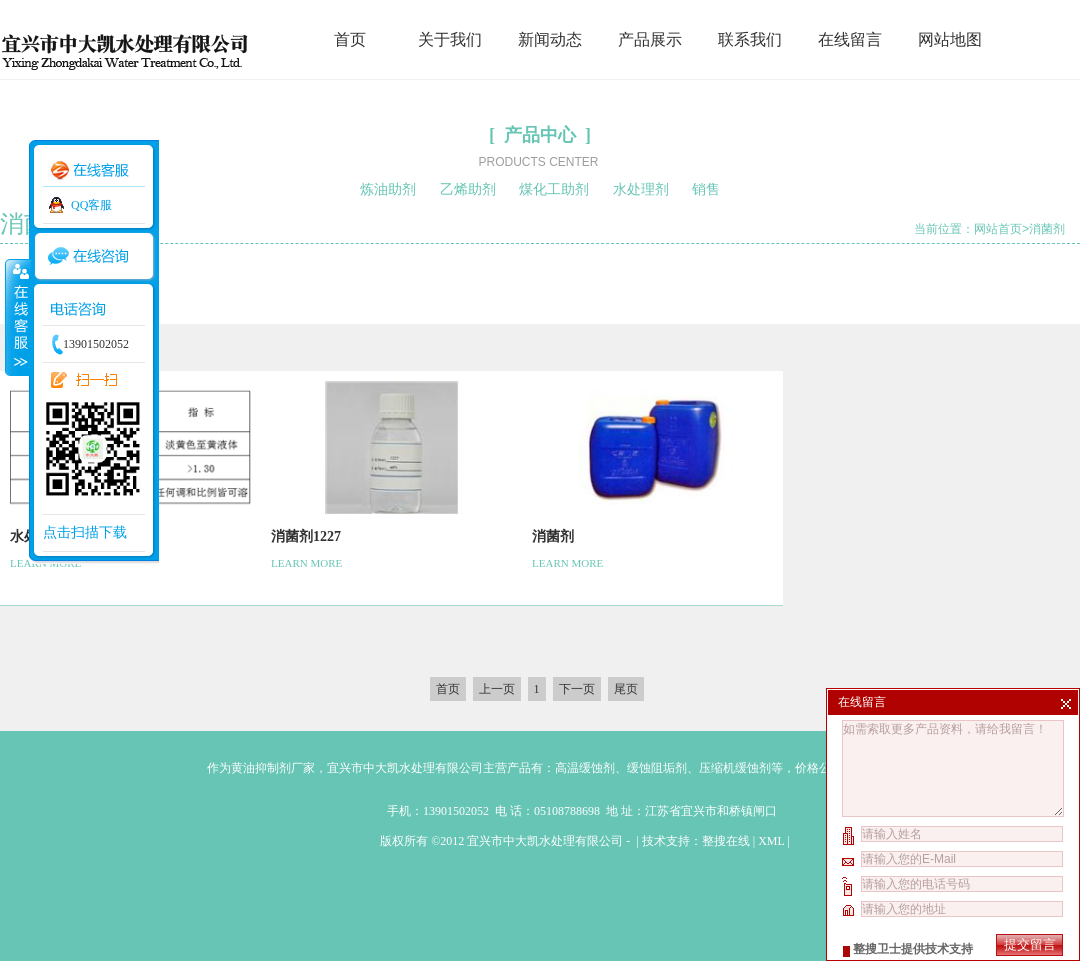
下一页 (577, 689)
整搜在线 (726, 841)
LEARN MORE (306, 563)
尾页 (626, 689)
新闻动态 (550, 39)
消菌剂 (1047, 229)
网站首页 (998, 229)
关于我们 (450, 39)
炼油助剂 (388, 189)
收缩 (17, 317)
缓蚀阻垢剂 (657, 768)
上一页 (497, 689)
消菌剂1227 (306, 536)
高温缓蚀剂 (585, 768)
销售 (706, 189)
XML (771, 841)
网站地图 (950, 39)
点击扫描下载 (85, 532)
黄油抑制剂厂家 (273, 768)
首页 (350, 39)
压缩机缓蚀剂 (735, 768)
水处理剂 (641, 189)
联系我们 (750, 39)
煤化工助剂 (554, 189)
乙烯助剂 (468, 189)
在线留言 (850, 39)
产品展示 (650, 39)
